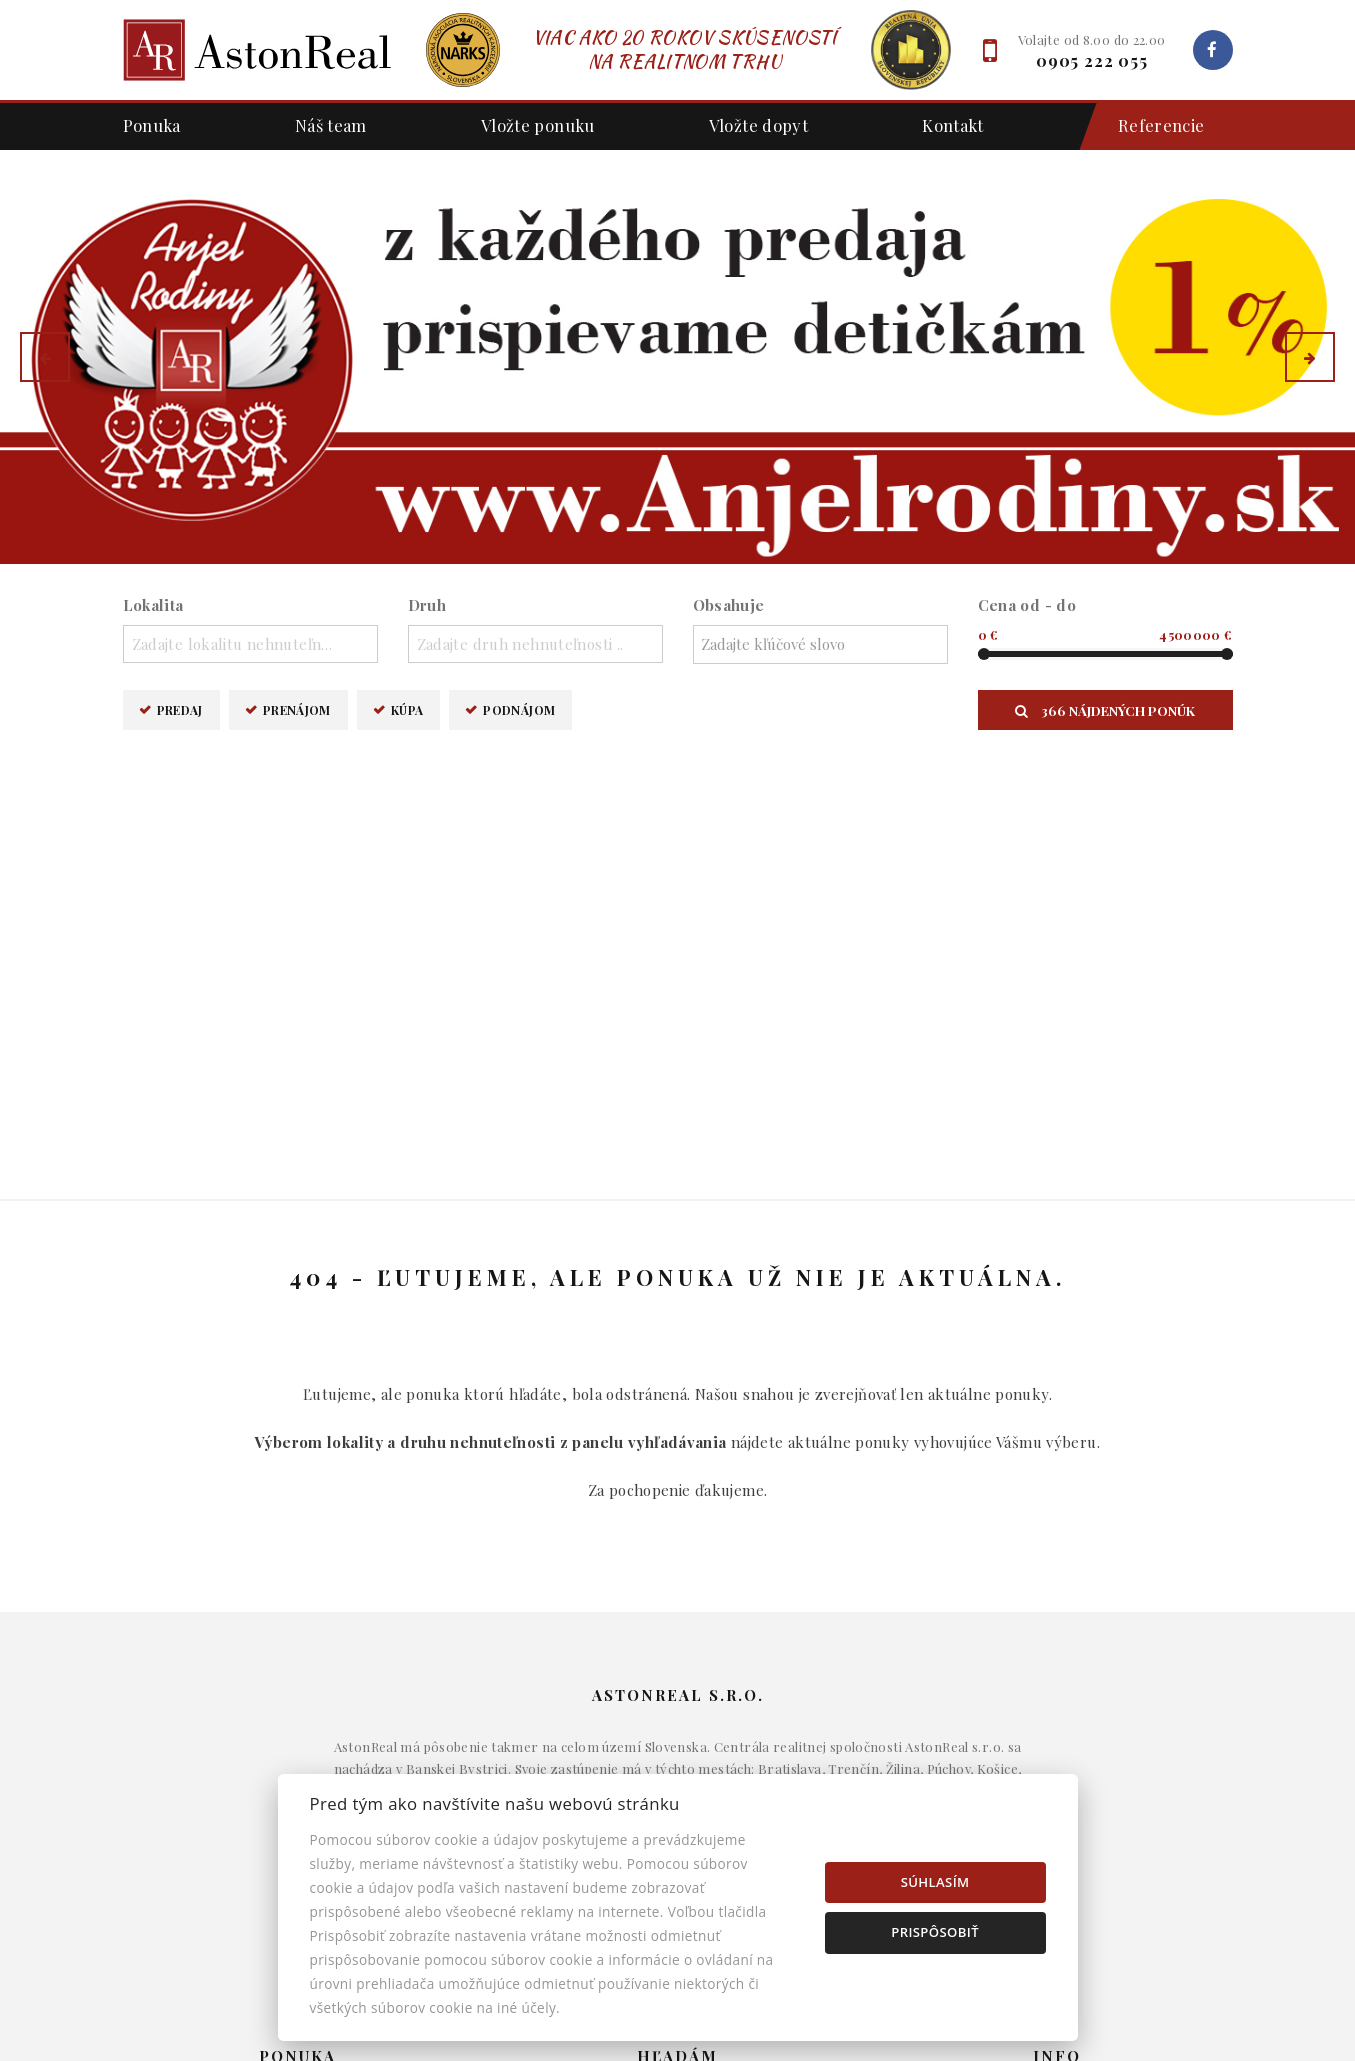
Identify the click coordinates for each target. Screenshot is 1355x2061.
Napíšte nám (1057, 1711)
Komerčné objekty (677, 1742)
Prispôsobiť (935, 1932)
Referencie (1151, 126)
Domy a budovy (678, 1681)
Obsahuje (729, 605)
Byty (677, 1711)
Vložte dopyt (759, 125)
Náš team (331, 125)
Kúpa (407, 709)
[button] (45, 357)
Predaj (180, 709)
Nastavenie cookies (1058, 1772)
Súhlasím (935, 1882)
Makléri (1057, 1681)
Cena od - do (1027, 605)
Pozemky (678, 1772)
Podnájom (519, 709)
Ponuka (152, 125)
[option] (677, 357)
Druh (427, 605)
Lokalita (153, 605)
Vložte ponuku (538, 125)
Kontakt (953, 125)
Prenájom (297, 709)
